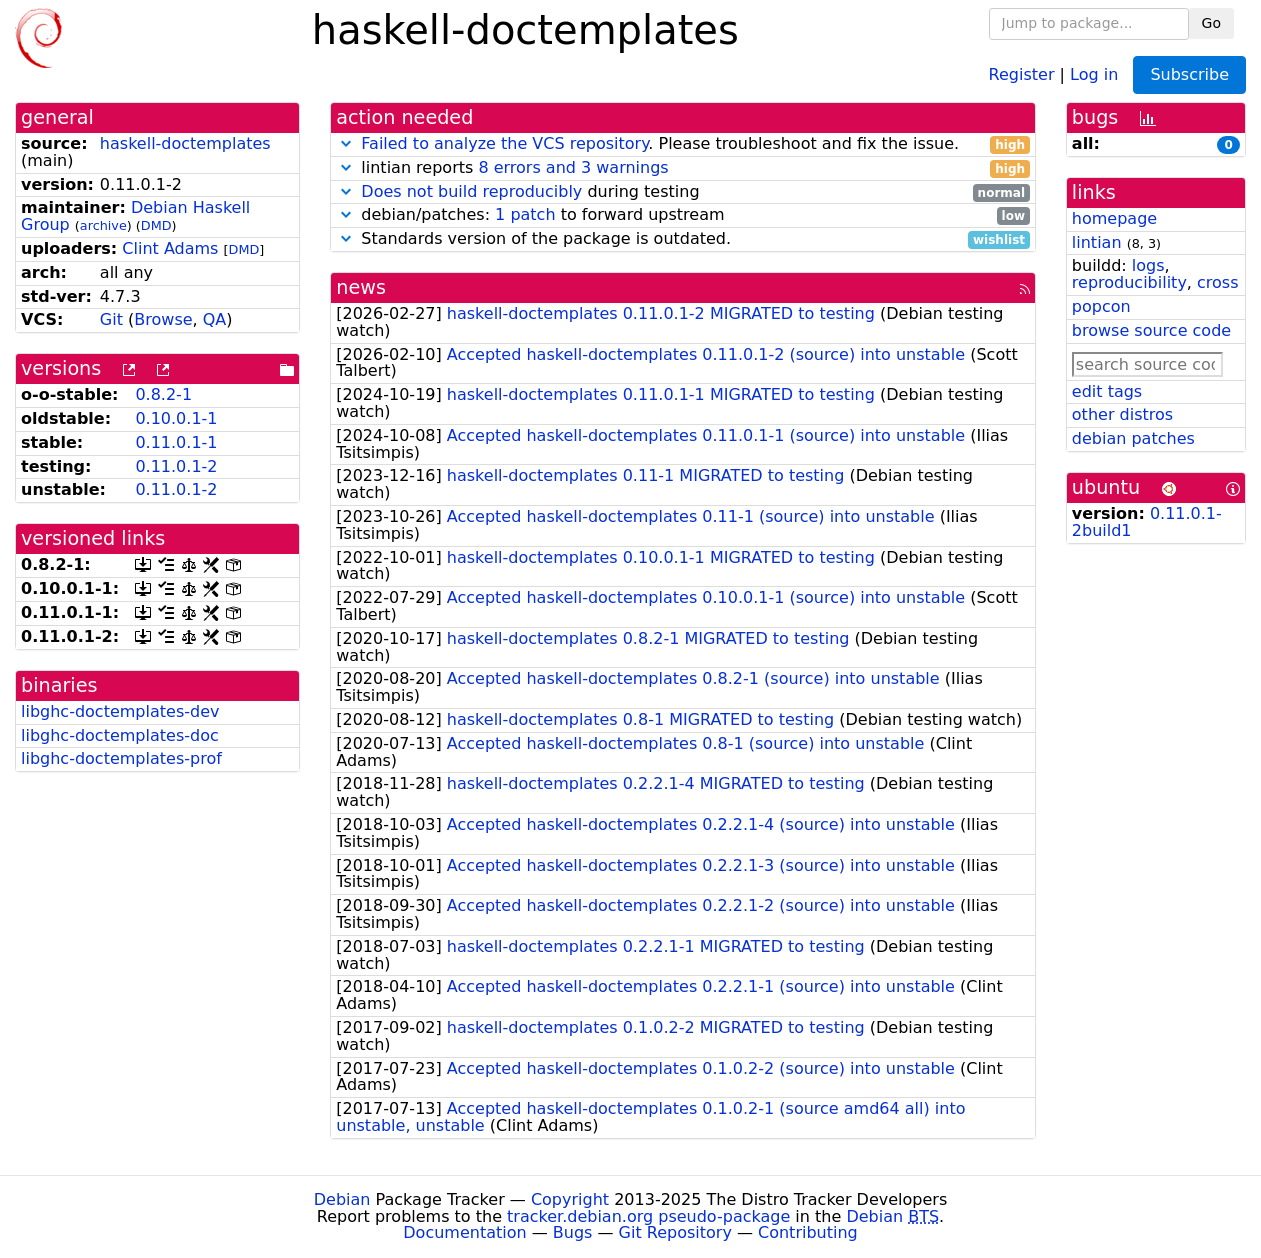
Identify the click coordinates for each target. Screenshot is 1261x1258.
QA (215, 319)
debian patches (1133, 438)
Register (1022, 73)
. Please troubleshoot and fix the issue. (683, 144)
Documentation (464, 1232)
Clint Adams (170, 248)
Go (1211, 23)
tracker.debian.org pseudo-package (648, 1216)
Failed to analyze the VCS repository (504, 143)
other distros (1122, 414)
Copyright (570, 1199)
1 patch (525, 214)
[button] (346, 143)
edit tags (1107, 391)
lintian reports (683, 168)
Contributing (808, 1232)
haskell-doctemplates (185, 143)
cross (1217, 282)
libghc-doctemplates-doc (120, 735)
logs (1148, 265)
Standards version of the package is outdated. (683, 239)
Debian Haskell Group (135, 216)
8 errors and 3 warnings (573, 167)
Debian (342, 1199)
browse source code (1151, 330)
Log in (1094, 73)
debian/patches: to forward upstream (683, 215)
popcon (1101, 306)
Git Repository (675, 1232)
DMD (156, 225)
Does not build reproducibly (471, 191)
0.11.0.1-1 (176, 442)
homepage (1114, 218)
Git (111, 319)
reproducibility (1129, 282)
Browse (163, 319)
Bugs (573, 1232)
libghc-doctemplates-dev (120, 711)
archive (103, 225)
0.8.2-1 (163, 394)
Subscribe (1189, 74)
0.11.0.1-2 (176, 466)
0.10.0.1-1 (176, 418)
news (361, 287)
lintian (1097, 242)
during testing (683, 192)
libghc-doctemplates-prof (121, 758)
